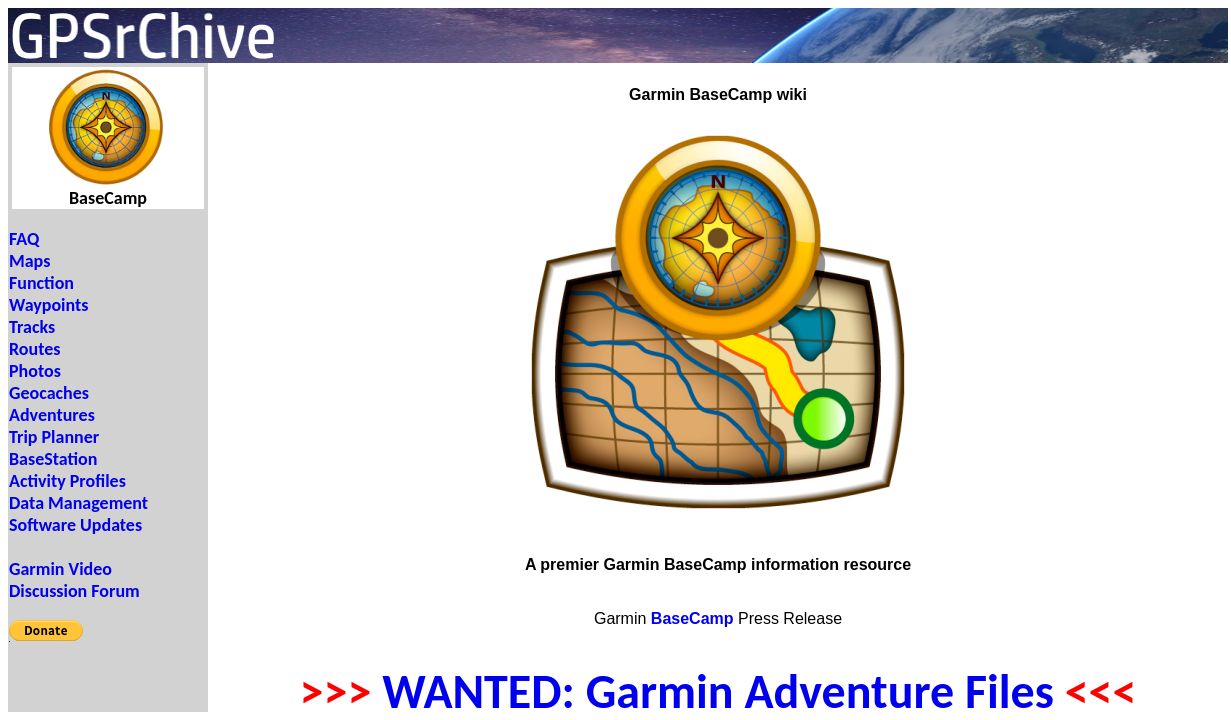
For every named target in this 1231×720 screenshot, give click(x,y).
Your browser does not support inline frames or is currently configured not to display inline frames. (108, 387)
